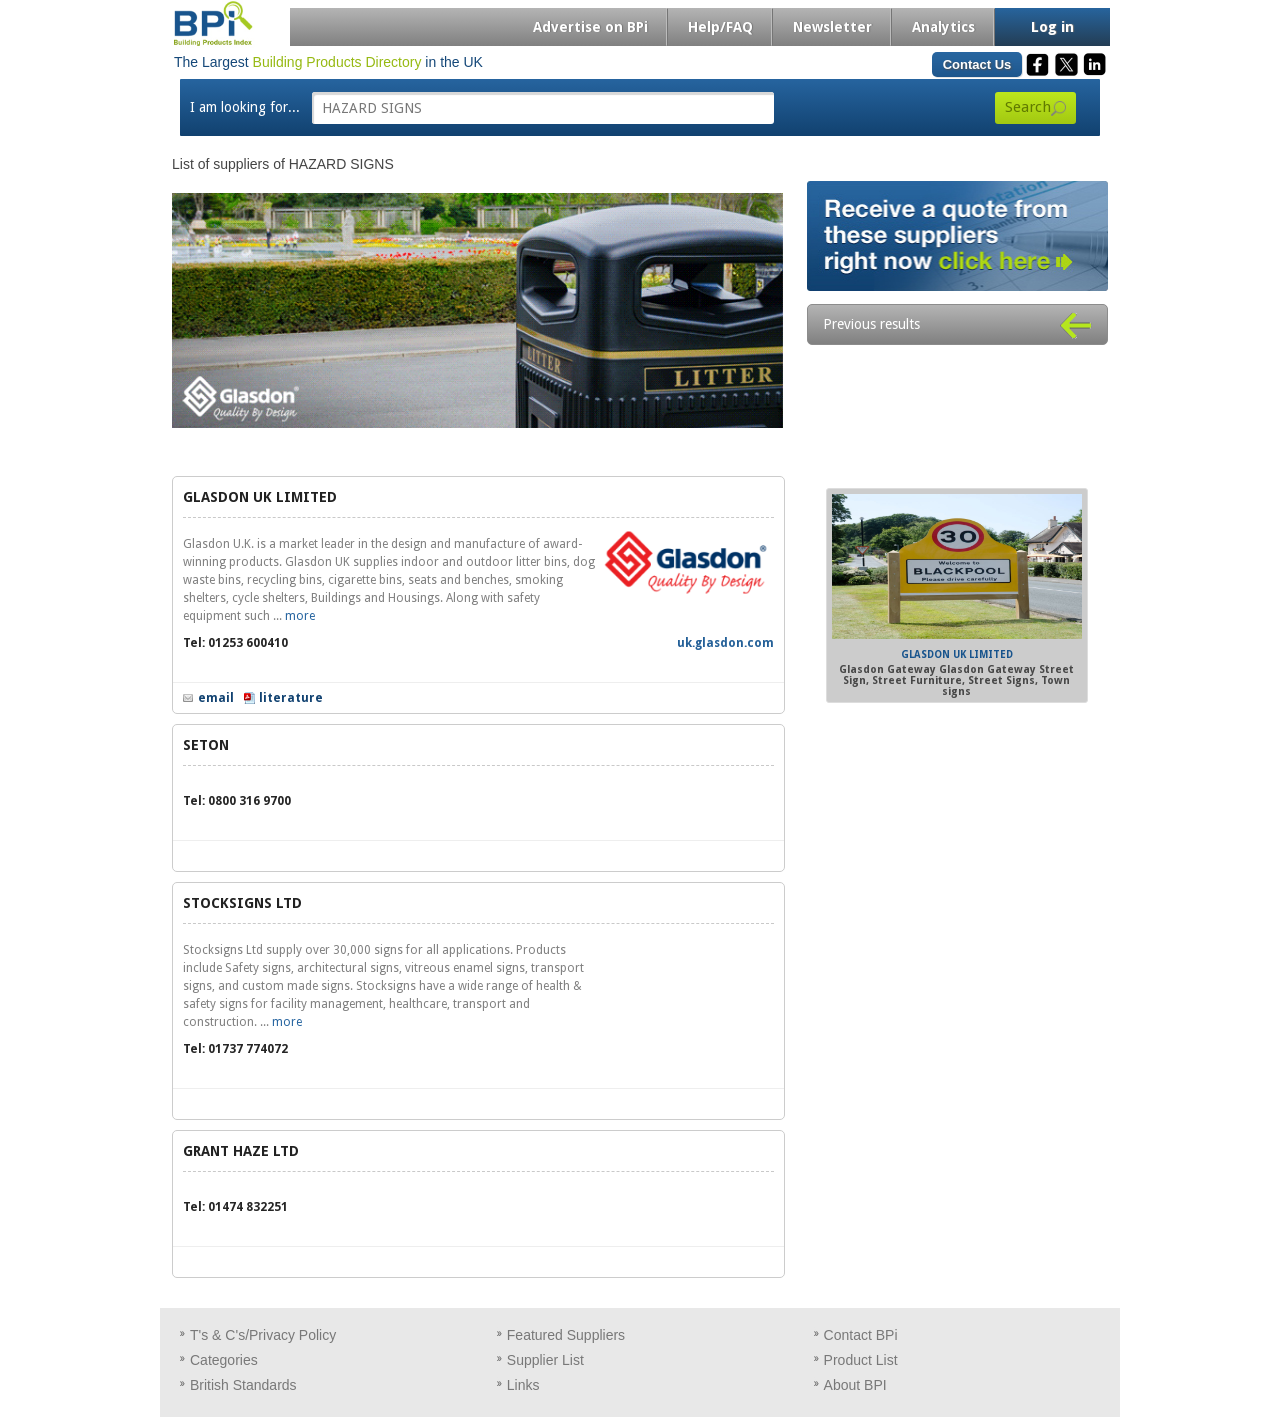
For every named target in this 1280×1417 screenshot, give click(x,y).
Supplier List (545, 1360)
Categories (224, 1360)
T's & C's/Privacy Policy (263, 1335)
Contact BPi (861, 1335)
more (300, 616)
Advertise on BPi (590, 27)
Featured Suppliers (566, 1335)
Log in (1052, 27)
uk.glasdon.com (725, 643)
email (216, 698)
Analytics (943, 27)
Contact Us (977, 64)
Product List (861, 1360)
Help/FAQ (720, 27)
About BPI (855, 1385)
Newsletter (832, 27)
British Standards (243, 1385)
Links (523, 1385)
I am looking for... (245, 107)
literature (291, 698)
